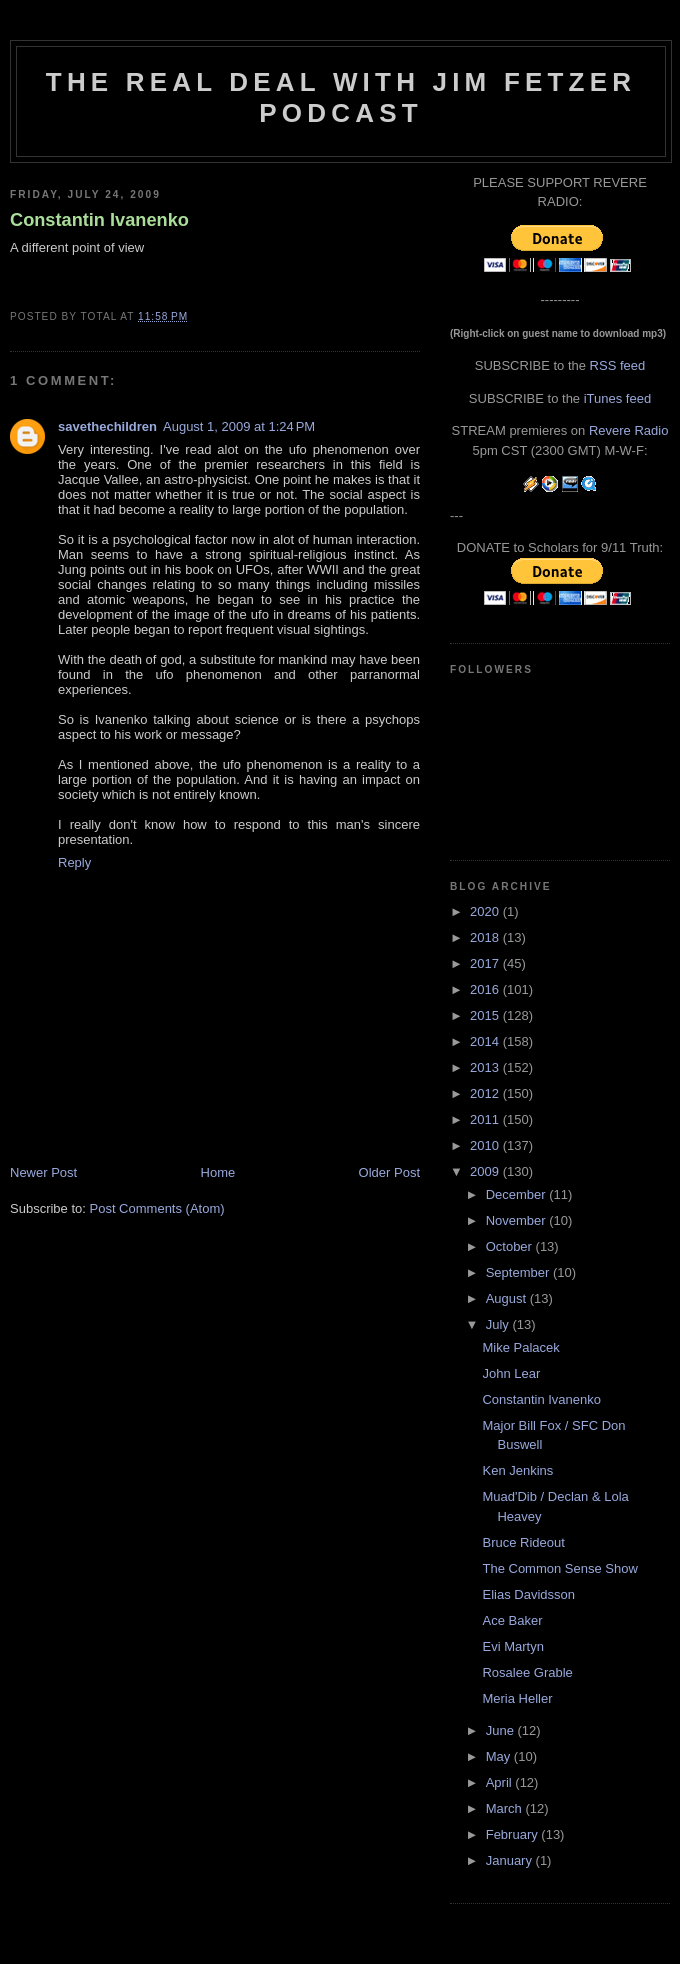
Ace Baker (512, 1620)
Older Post (389, 1172)
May (500, 1756)
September (519, 1272)
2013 (486, 1067)
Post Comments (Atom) (157, 1208)
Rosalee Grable (527, 1672)
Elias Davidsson (528, 1594)
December (518, 1194)
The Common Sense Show (559, 1568)
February (514, 1834)
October (511, 1246)
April (501, 1782)
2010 (486, 1145)
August (508, 1298)
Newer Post (43, 1172)
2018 (486, 937)
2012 (486, 1093)
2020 (486, 911)
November (518, 1220)
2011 (486, 1119)
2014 (486, 1041)
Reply (74, 862)
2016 (486, 989)
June (502, 1730)
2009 (486, 1171)
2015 (486, 1015)
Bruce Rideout (523, 1542)
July (499, 1324)
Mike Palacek (520, 1347)
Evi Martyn (512, 1646)
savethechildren (107, 426)
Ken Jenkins (517, 1470)
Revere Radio (629, 430)
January (511, 1860)
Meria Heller (517, 1698)
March (506, 1808)
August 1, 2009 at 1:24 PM (239, 426)
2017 (486, 963)
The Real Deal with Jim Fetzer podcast (341, 97)
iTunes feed (617, 398)
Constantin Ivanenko (99, 220)
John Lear (511, 1373)
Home (218, 1172)
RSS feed (618, 365)
